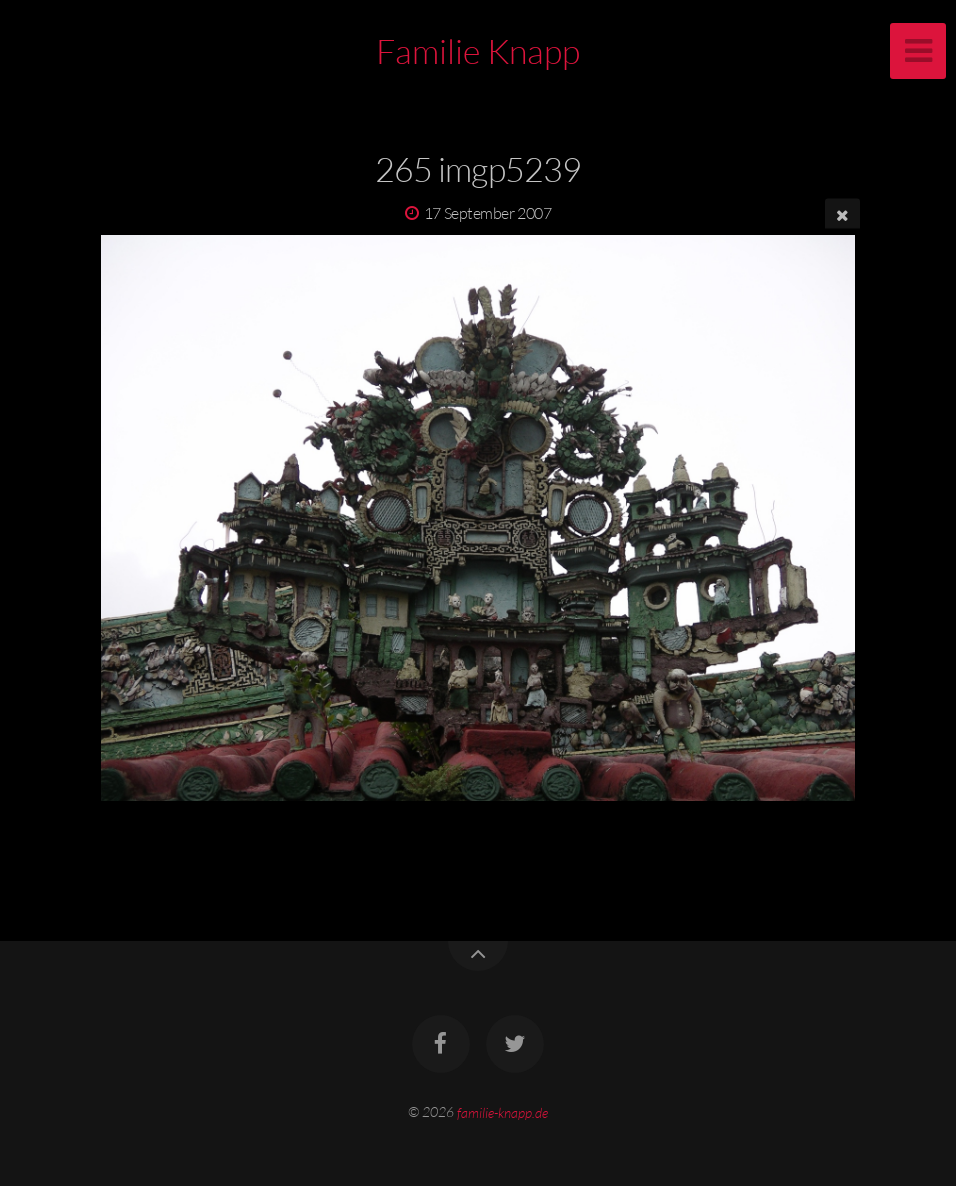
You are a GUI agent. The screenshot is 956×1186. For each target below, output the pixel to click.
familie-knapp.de (502, 1111)
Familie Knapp (478, 51)
